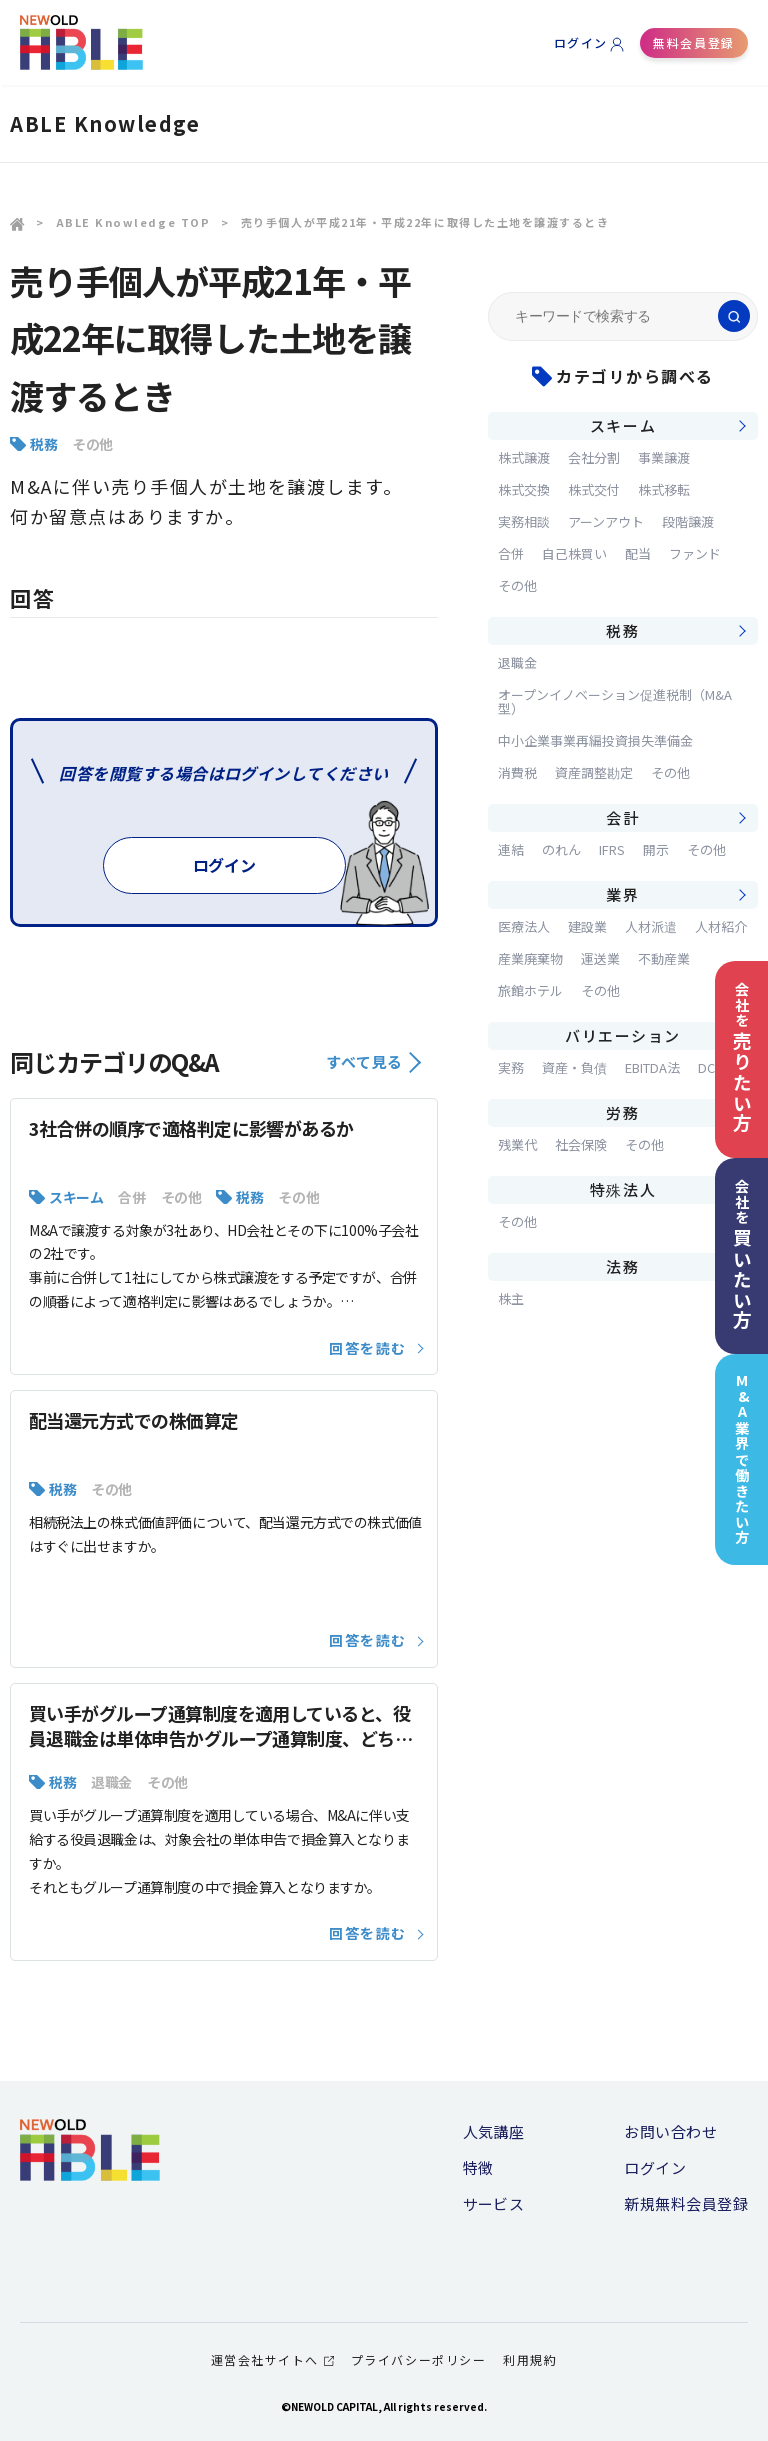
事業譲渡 (664, 457)
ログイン (581, 42)
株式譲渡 (524, 457)
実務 (511, 1067)
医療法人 (524, 926)
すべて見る (373, 1061)
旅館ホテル (530, 990)
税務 (43, 444)
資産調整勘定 (594, 772)
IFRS (612, 849)
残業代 (517, 1144)
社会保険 (581, 1144)
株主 (511, 1298)
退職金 (111, 1782)
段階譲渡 (688, 521)
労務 (622, 1112)
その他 (92, 444)
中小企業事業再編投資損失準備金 (595, 740)
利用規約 (530, 2359)
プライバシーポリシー (418, 2359)
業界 (622, 894)
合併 (131, 1197)
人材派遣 (651, 926)
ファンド (695, 553)
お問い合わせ (670, 2131)
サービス (494, 2203)
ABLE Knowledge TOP (133, 222)
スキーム (76, 1197)
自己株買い (574, 553)
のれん (561, 849)
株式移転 (664, 489)
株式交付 (594, 489)
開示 (656, 849)
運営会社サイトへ (272, 2359)
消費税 (517, 772)
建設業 (587, 926)
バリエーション (623, 1035)
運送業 (600, 958)
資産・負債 (574, 1067)
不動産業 (664, 958)
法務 (622, 1266)
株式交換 (524, 489)
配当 (638, 553)
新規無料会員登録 (686, 2203)
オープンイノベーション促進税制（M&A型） (615, 701)
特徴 (478, 2167)
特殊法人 (623, 1189)
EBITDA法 (652, 1067)
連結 (511, 849)
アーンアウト (606, 521)
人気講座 (494, 2131)
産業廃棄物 (530, 958)
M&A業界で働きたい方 (742, 1459)
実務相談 (524, 521)
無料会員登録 (693, 42)
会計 (622, 817)
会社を (742, 1057)
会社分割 (594, 457)
